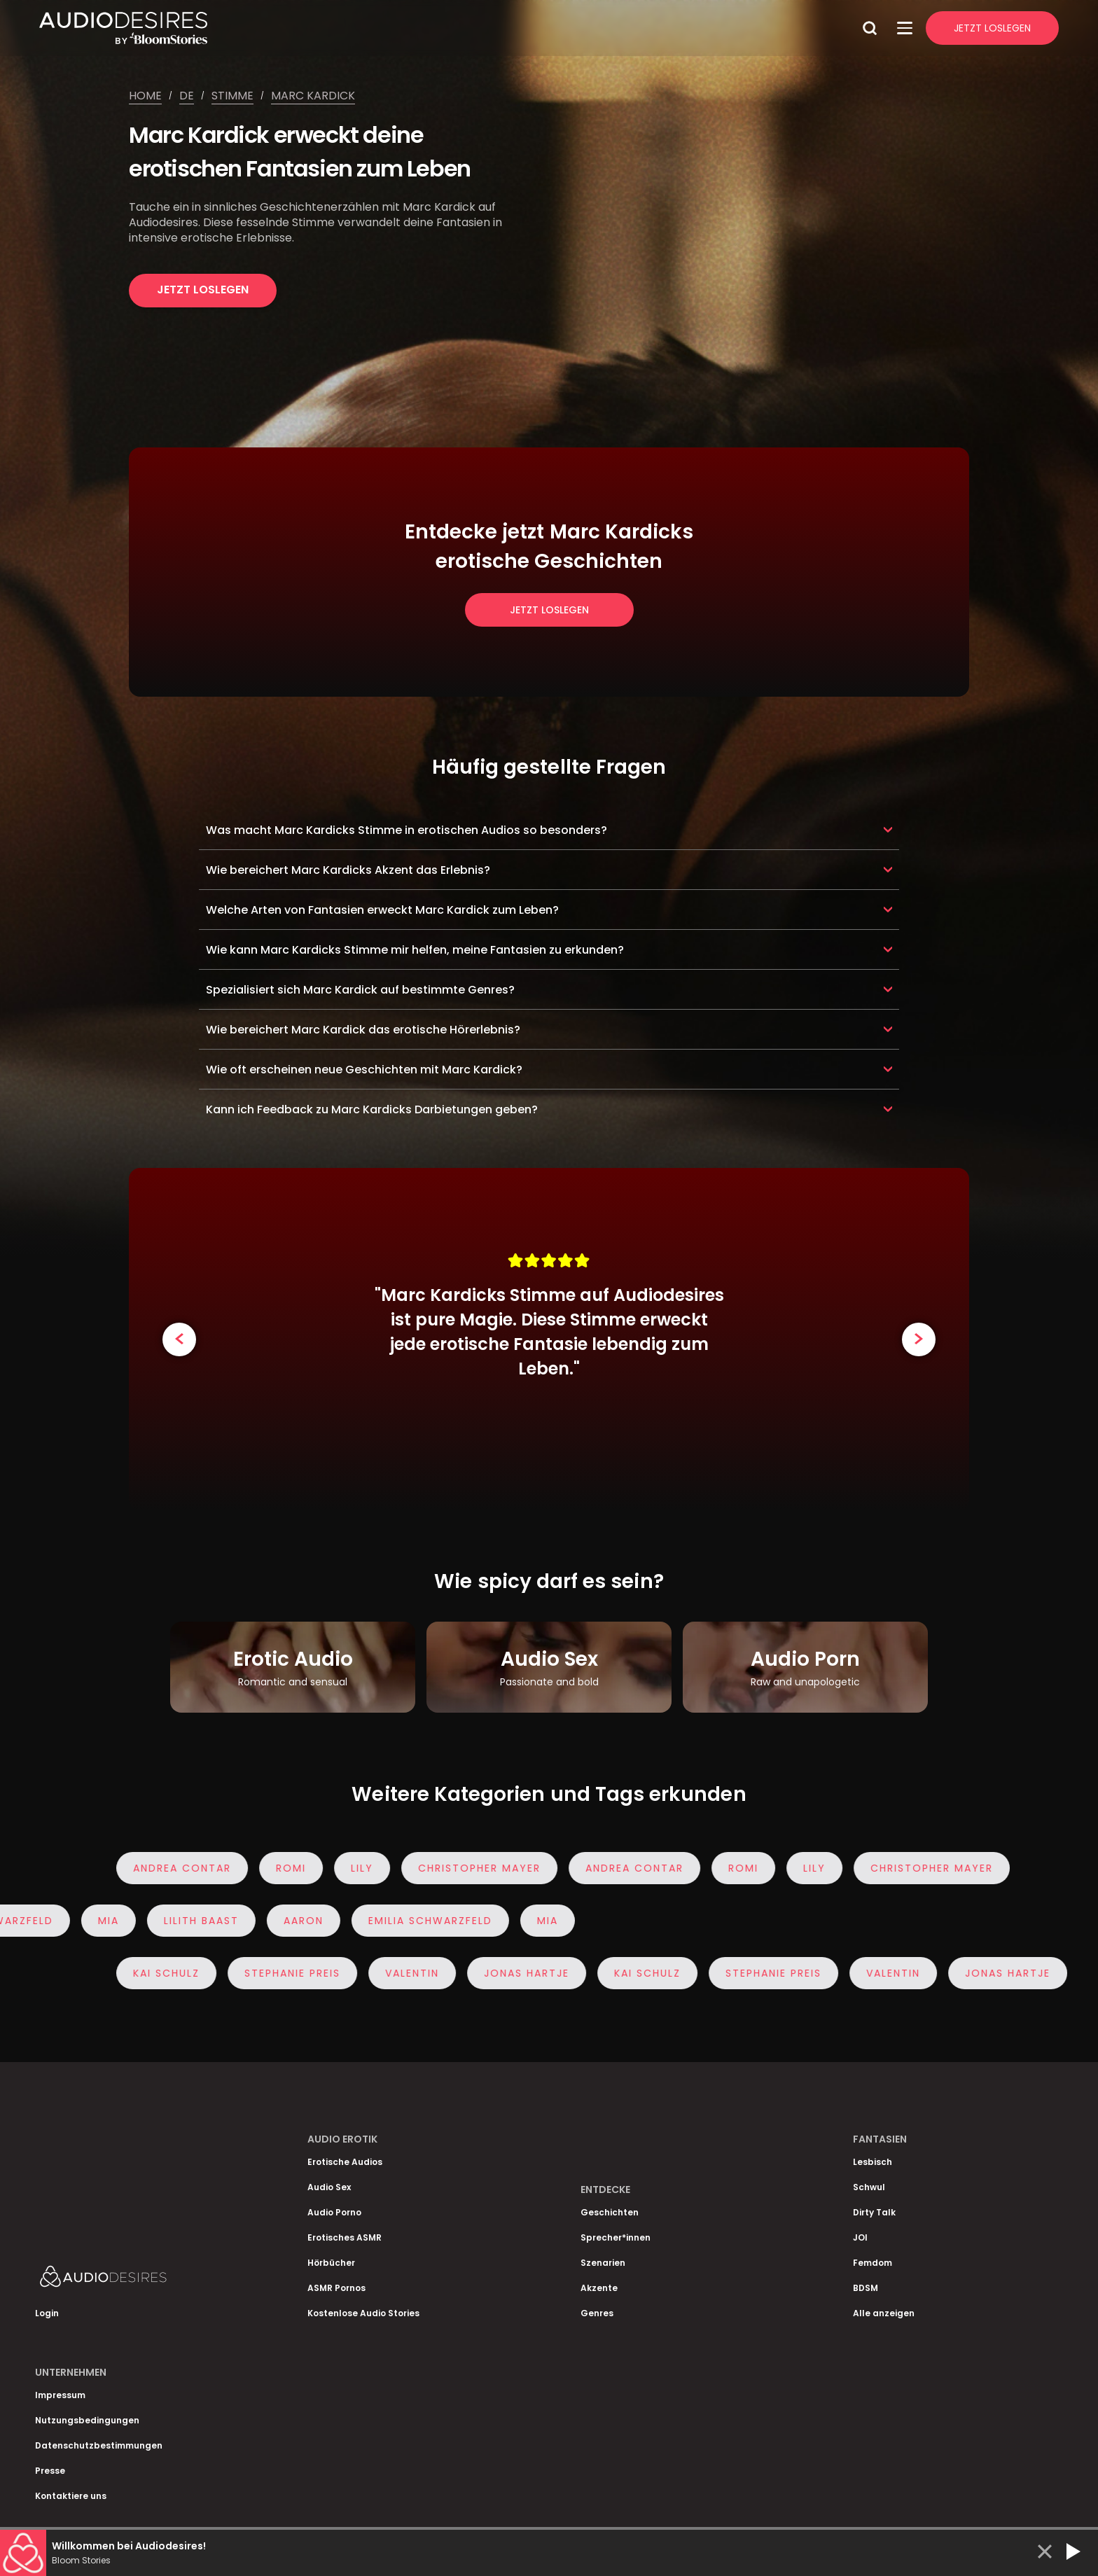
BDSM (865, 2288)
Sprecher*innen (616, 2237)
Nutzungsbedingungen (87, 2420)
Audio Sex (329, 2187)
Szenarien (603, 2263)
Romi (295, 1868)
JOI (860, 2237)
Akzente (599, 2288)
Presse (50, 2471)
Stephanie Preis (297, 1973)
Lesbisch (872, 2162)
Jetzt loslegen (203, 289)
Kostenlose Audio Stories (363, 2313)
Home (145, 96)
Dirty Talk (874, 2212)
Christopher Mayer (483, 1868)
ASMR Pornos (336, 2288)
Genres (597, 2313)
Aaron (299, 1921)
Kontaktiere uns (70, 2496)
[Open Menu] (905, 28)
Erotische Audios (344, 2162)
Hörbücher (331, 2263)
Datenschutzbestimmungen (98, 2445)
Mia (104, 1921)
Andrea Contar (186, 1868)
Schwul (869, 2187)
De (186, 96)
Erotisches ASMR (344, 2237)
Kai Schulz (170, 1973)
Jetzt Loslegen (992, 28)
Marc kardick (313, 96)
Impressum (60, 2395)
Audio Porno (334, 2212)
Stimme (232, 96)
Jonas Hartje (531, 1973)
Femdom (872, 2263)
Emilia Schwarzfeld (426, 1921)
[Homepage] (447, 28)
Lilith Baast (197, 1921)
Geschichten (610, 2212)
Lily (366, 1868)
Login (47, 2313)
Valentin (416, 1973)
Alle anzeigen (884, 2313)
